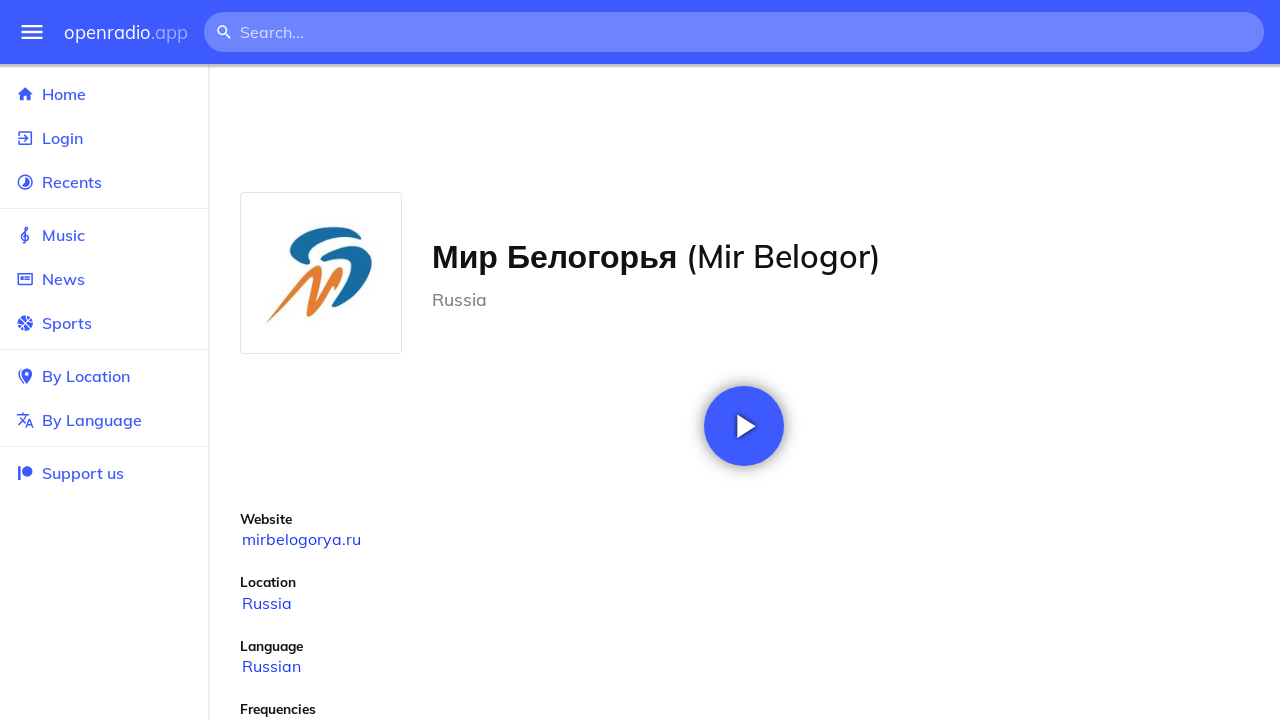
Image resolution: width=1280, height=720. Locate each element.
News (104, 279)
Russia (267, 603)
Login (104, 138)
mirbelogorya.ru (301, 539)
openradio (126, 32)
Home (104, 94)
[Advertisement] (744, 128)
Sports (104, 323)
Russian (271, 666)
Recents (104, 182)
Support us (70, 473)
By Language (104, 420)
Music (104, 235)
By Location (104, 376)
